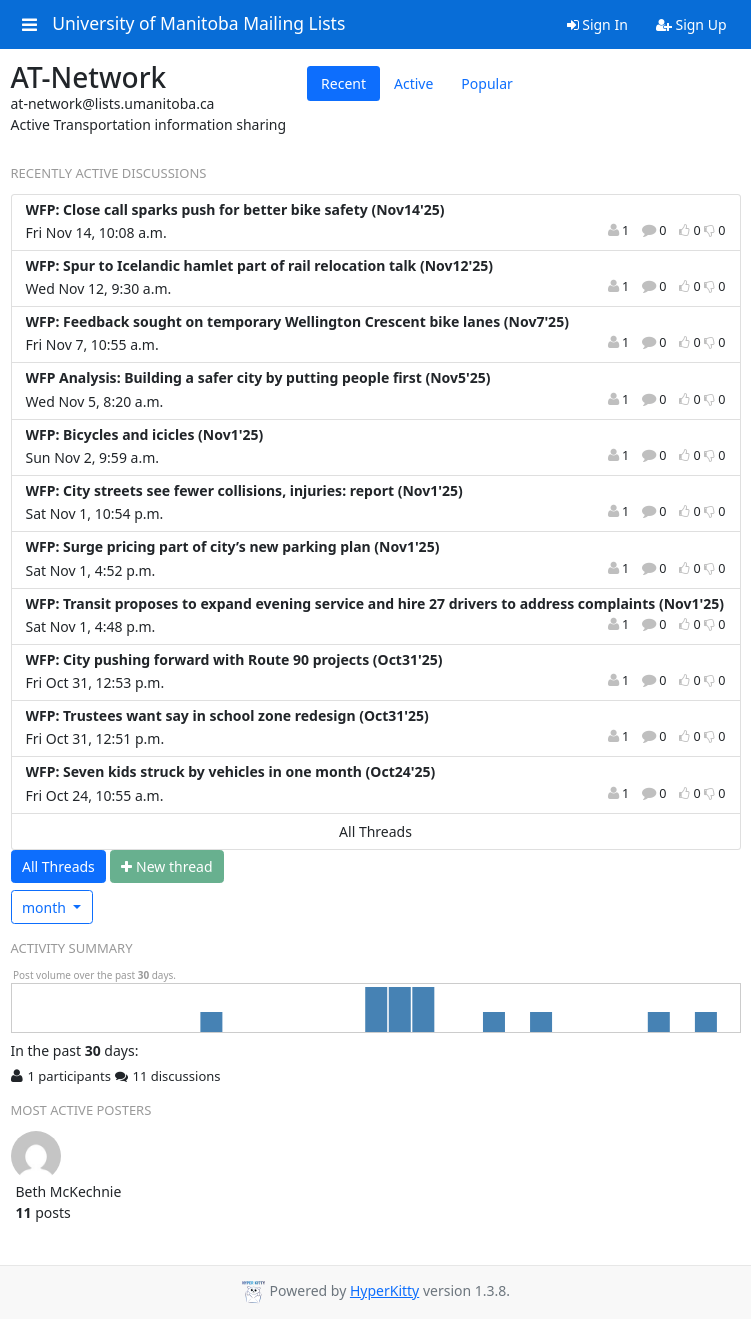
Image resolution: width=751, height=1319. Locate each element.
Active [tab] (413, 83)
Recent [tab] (343, 83)
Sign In (597, 24)
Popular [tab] (486, 83)
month (46, 907)
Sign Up (691, 24)
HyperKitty (384, 1290)
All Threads (375, 831)
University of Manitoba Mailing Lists (198, 24)
